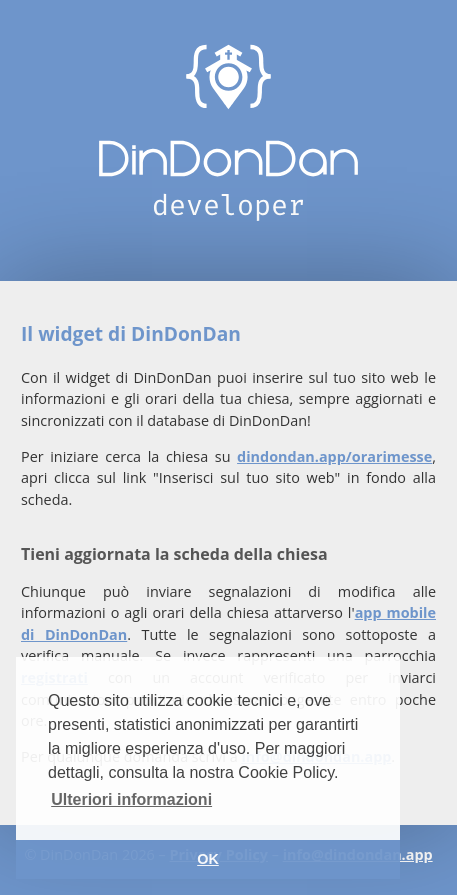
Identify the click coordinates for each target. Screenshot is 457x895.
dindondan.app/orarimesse (334, 456)
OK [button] (208, 859)
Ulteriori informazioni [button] (131, 799)
